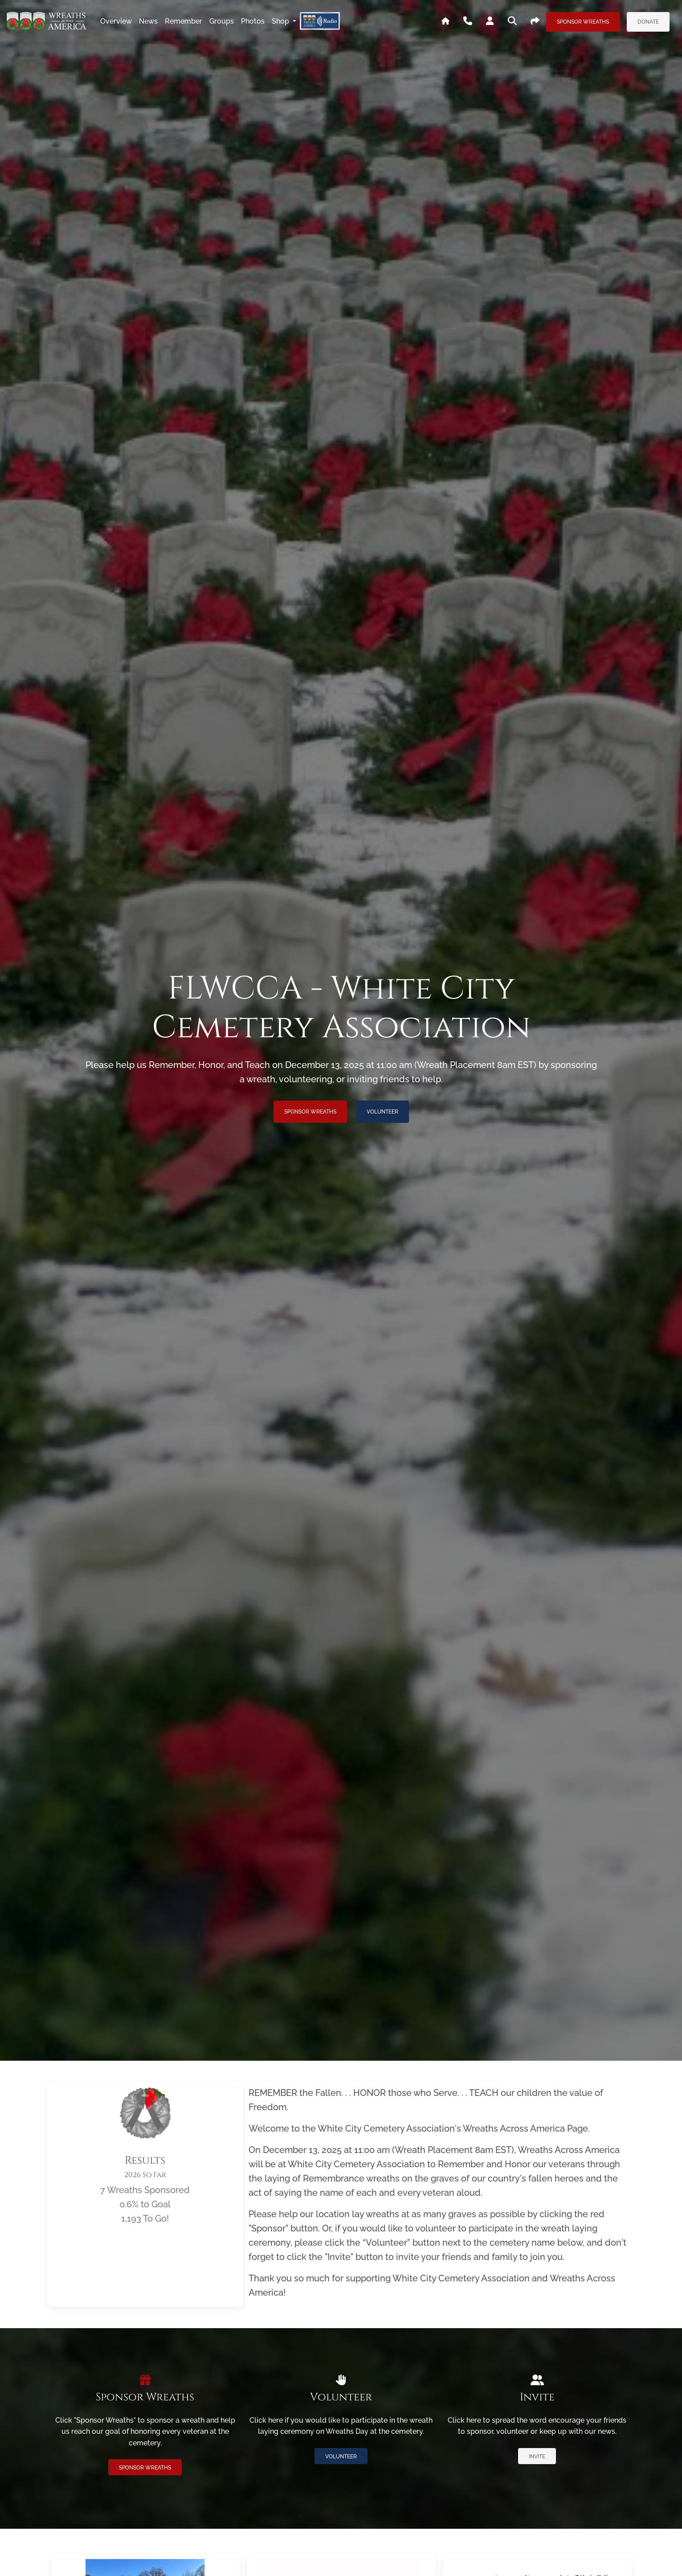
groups (221, 21)
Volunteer (382, 1112)
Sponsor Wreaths (583, 22)
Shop (281, 21)
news (148, 21)
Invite (537, 2456)
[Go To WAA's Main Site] (445, 21)
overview (116, 21)
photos (253, 21)
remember (183, 21)
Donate (648, 22)
